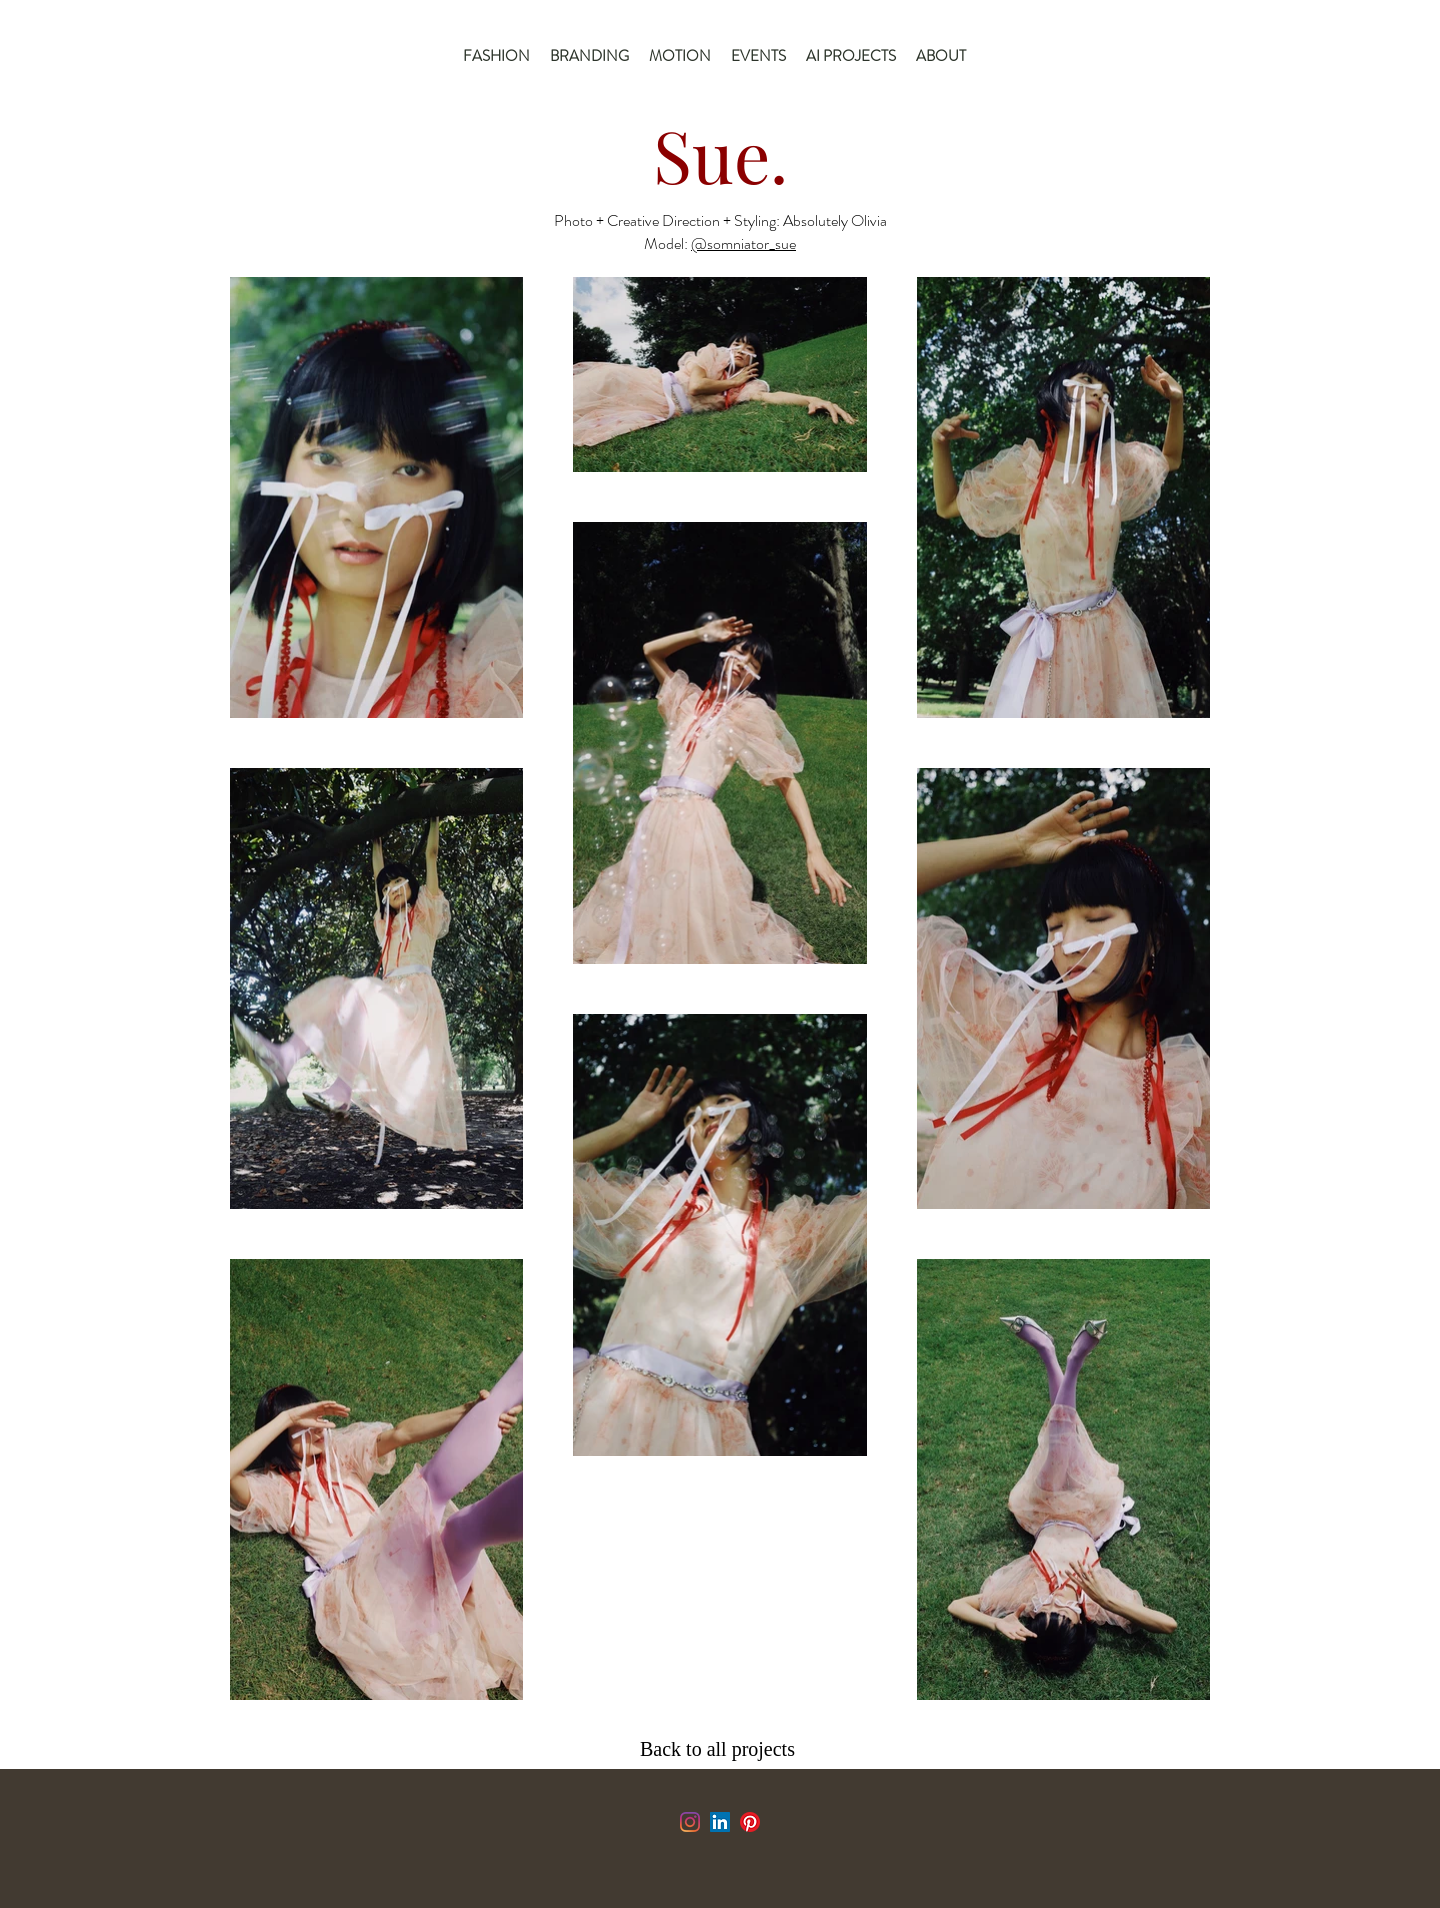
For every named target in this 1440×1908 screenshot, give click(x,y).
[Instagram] (690, 1822)
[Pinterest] (750, 1822)
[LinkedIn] (720, 1822)
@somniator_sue (743, 243)
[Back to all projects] (722, 1749)
